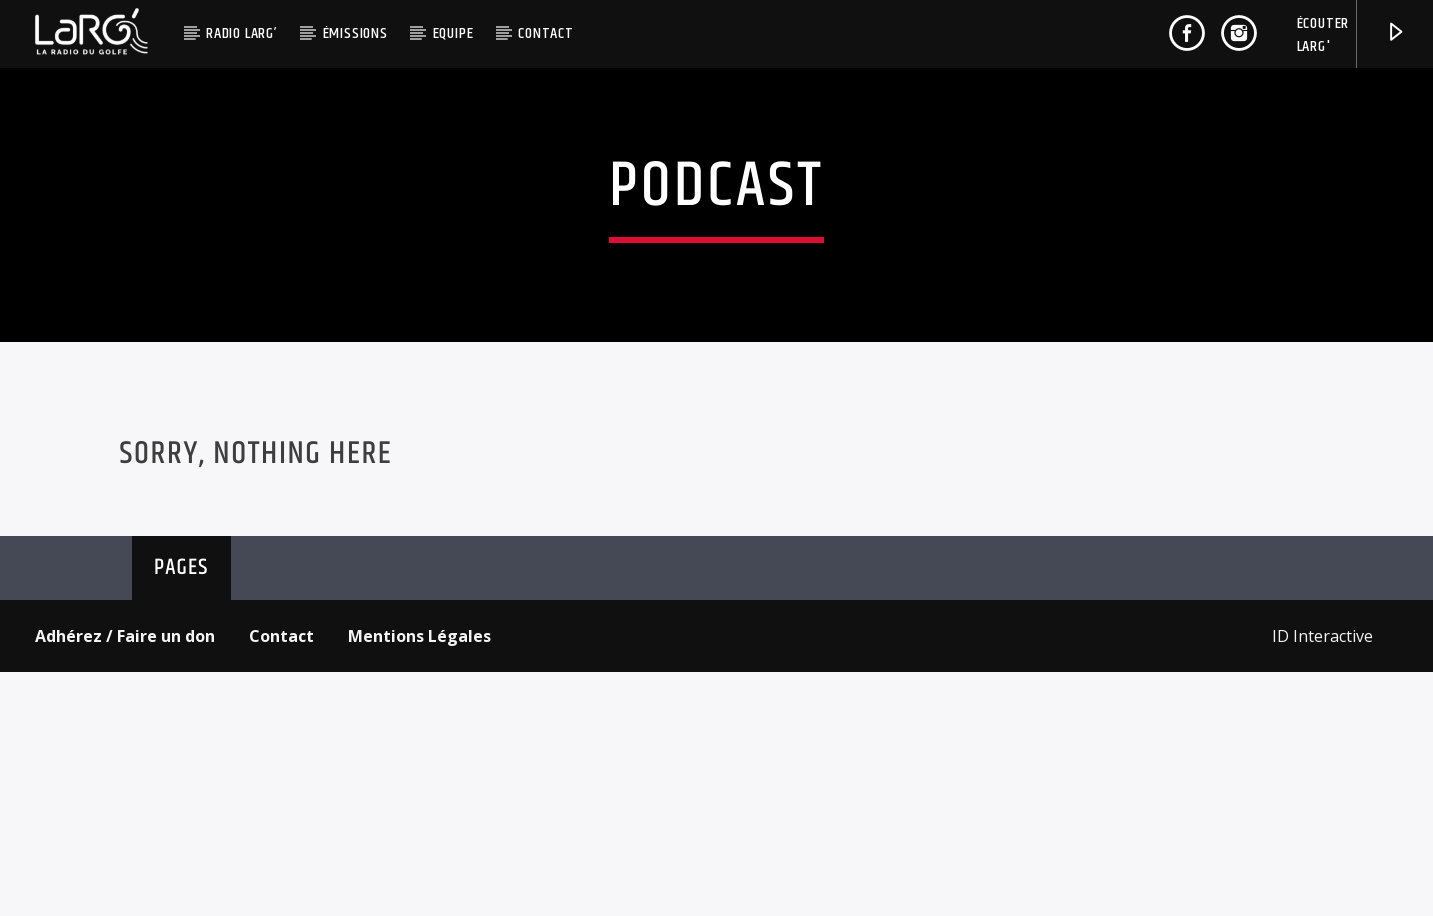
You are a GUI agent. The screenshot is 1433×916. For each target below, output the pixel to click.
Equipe (453, 33)
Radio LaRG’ (242, 33)
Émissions (355, 33)
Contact (546, 33)
